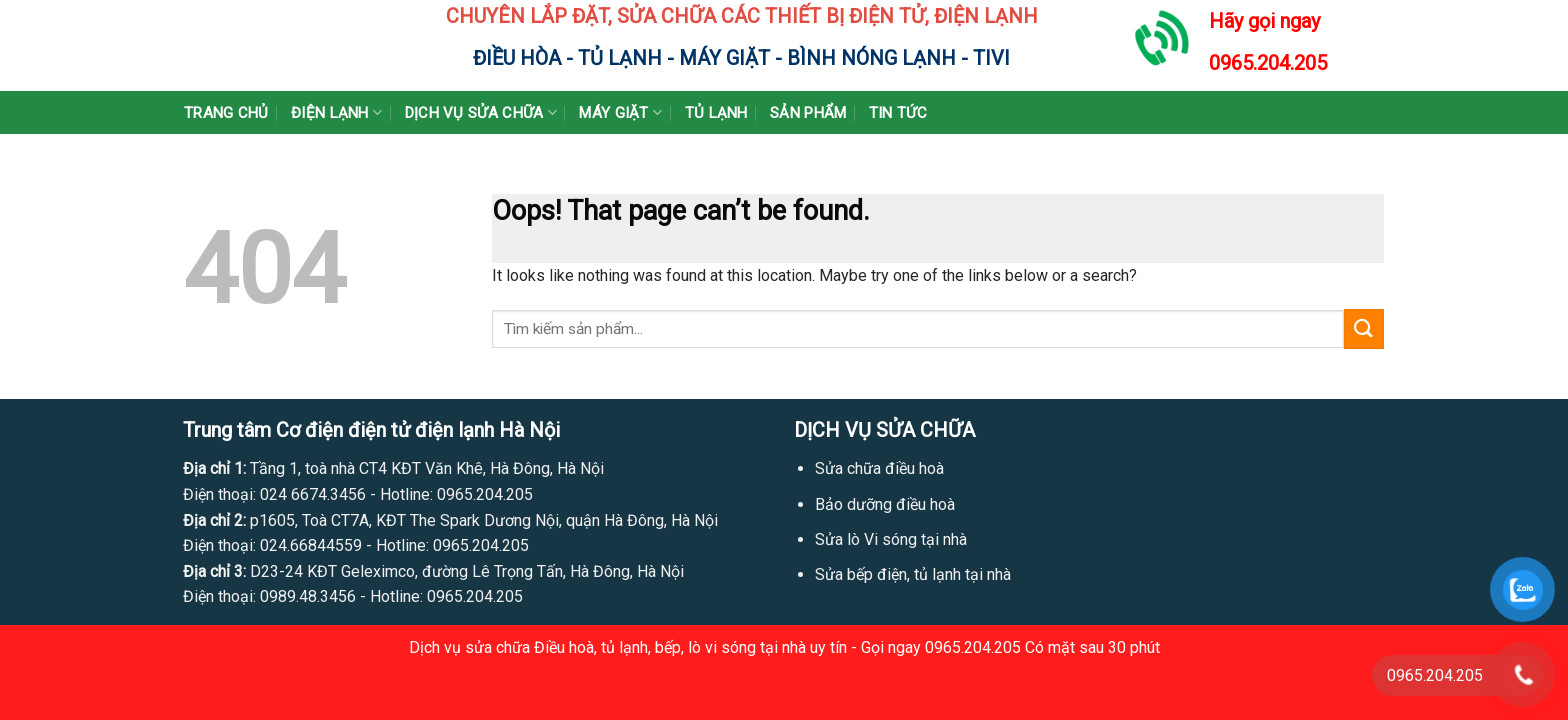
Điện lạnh (336, 112)
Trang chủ (226, 113)
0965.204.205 (1268, 63)
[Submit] (1364, 328)
